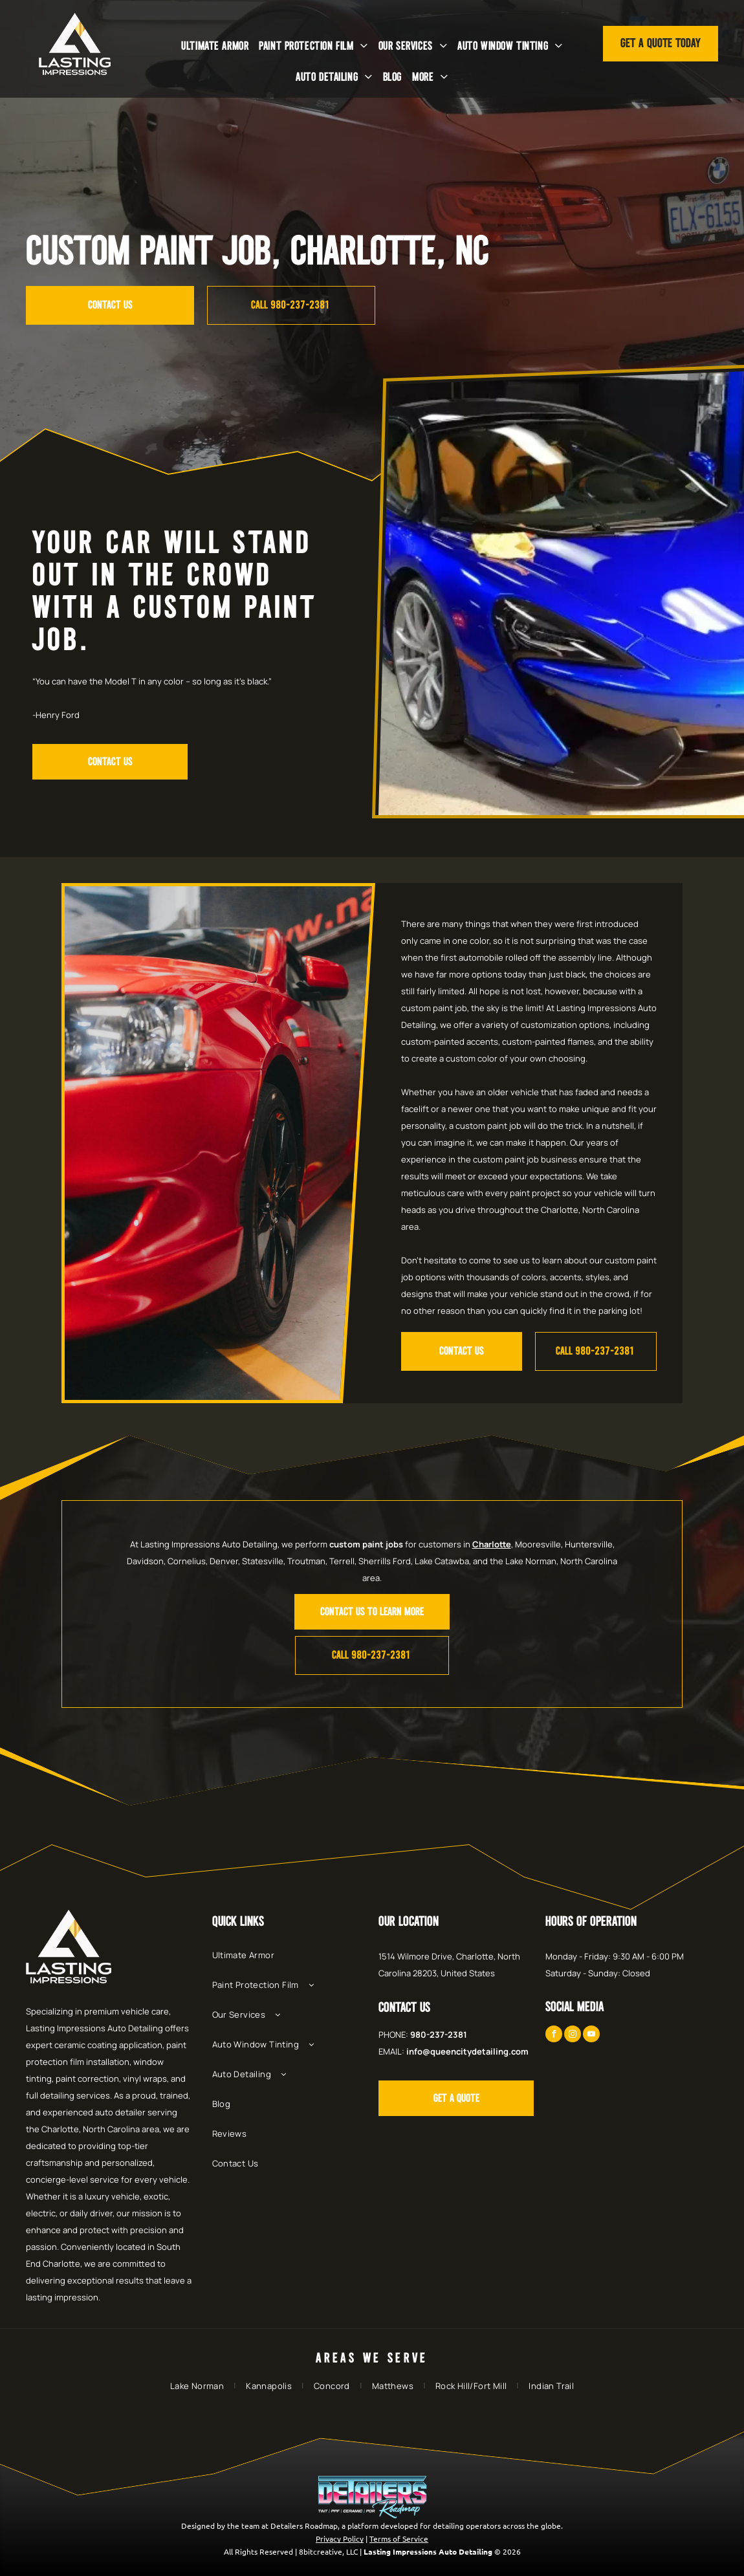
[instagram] (572, 2035)
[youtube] (591, 2035)
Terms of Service (398, 2538)
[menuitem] (215, 46)
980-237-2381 (438, 2034)
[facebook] (553, 2035)
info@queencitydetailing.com (467, 2051)
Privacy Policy (340, 2538)
